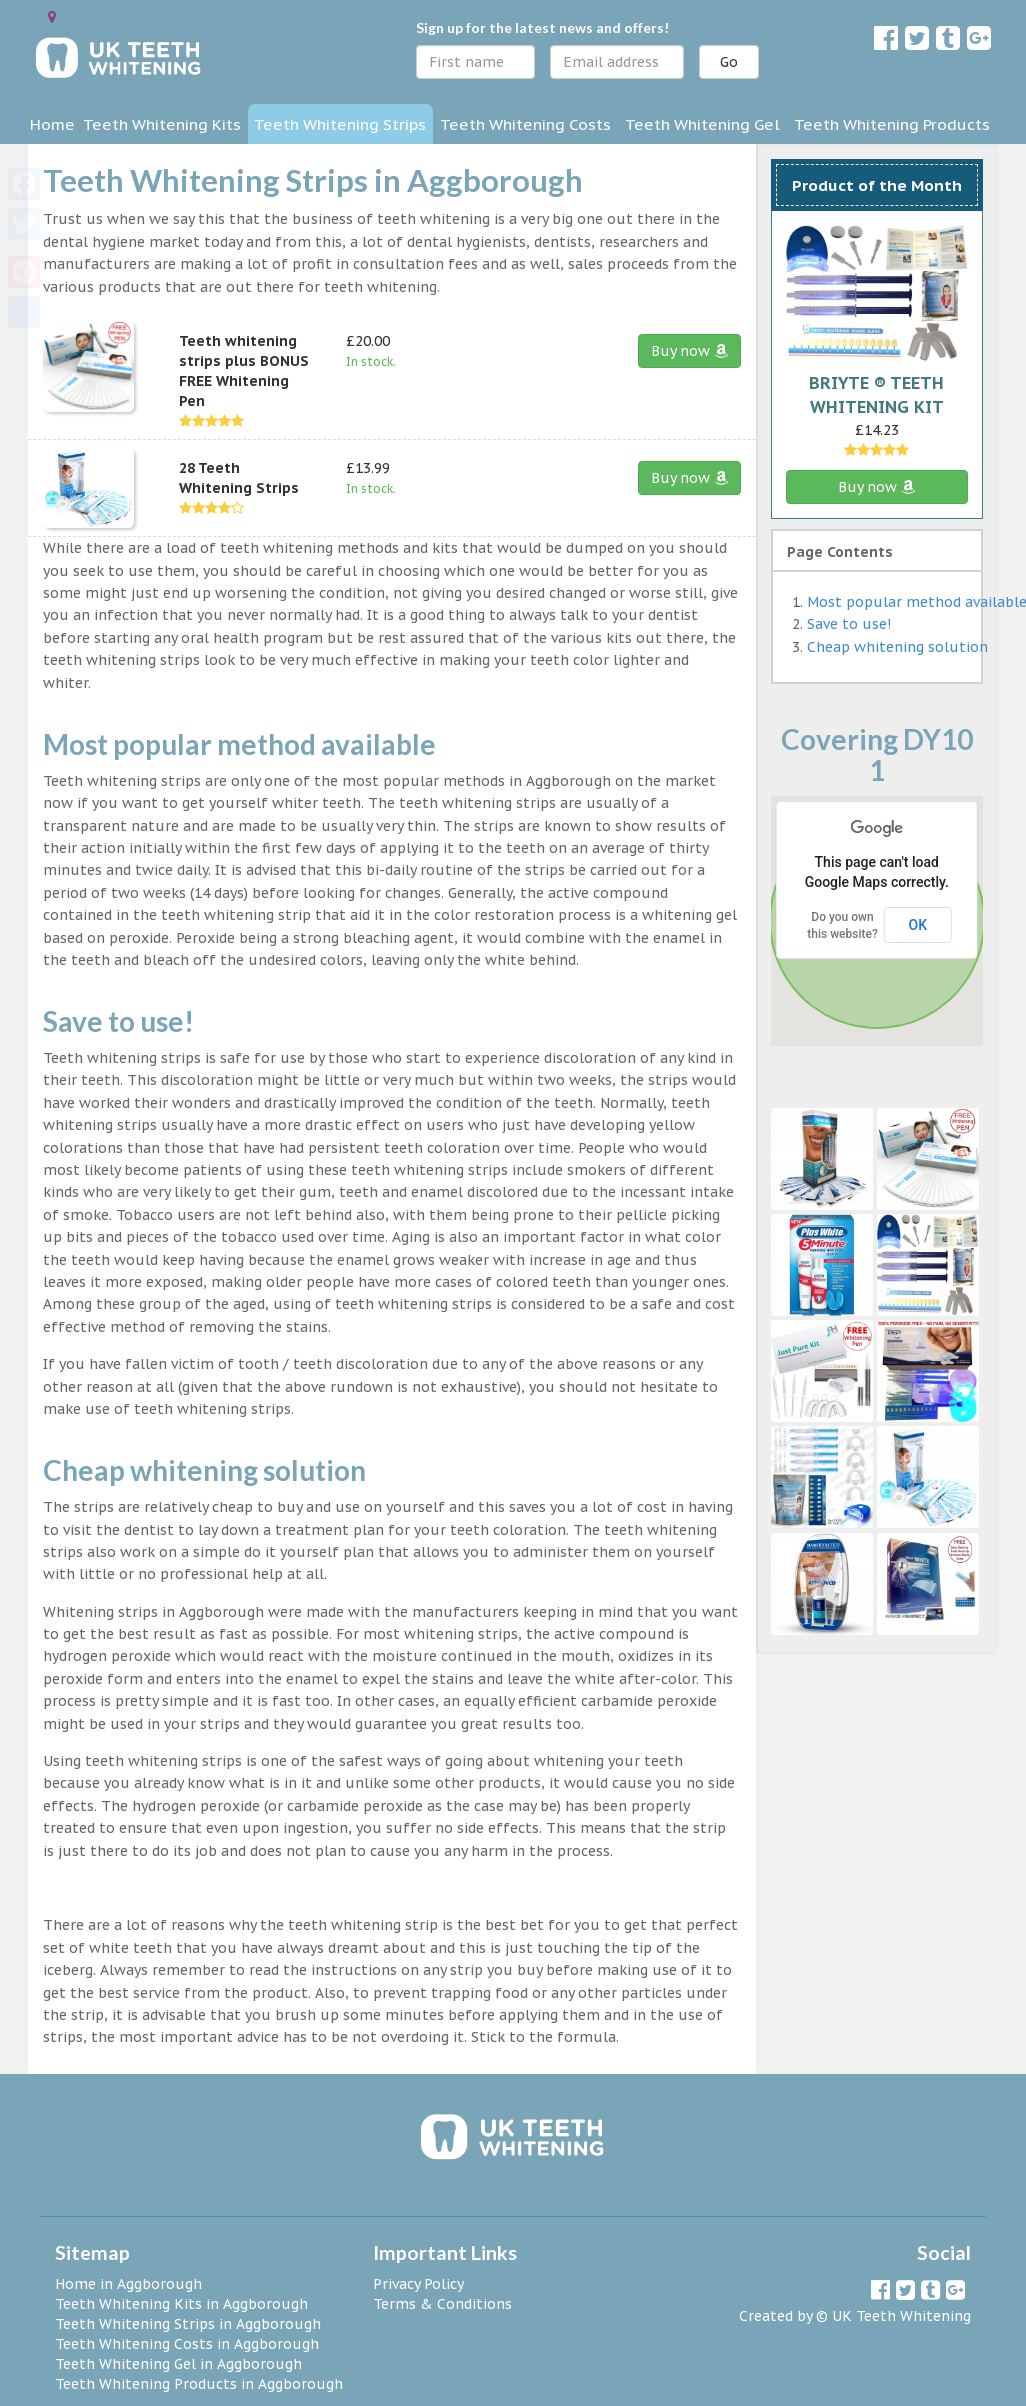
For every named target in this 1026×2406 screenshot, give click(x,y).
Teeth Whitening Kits (162, 124)
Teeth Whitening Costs (525, 124)
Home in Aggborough (128, 2284)
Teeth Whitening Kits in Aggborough (181, 2304)
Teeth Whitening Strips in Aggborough (188, 2324)
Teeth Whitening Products (892, 124)
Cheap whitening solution (897, 647)
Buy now (689, 351)
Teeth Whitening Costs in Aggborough (187, 2344)
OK (918, 925)
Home (52, 124)
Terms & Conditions (442, 2304)
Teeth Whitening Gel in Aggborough (178, 2364)
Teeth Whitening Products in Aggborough (199, 2384)
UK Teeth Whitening (901, 2316)
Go (729, 62)
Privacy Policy (418, 2284)
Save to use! (849, 624)
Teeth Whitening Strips (340, 124)
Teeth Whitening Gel (702, 124)
